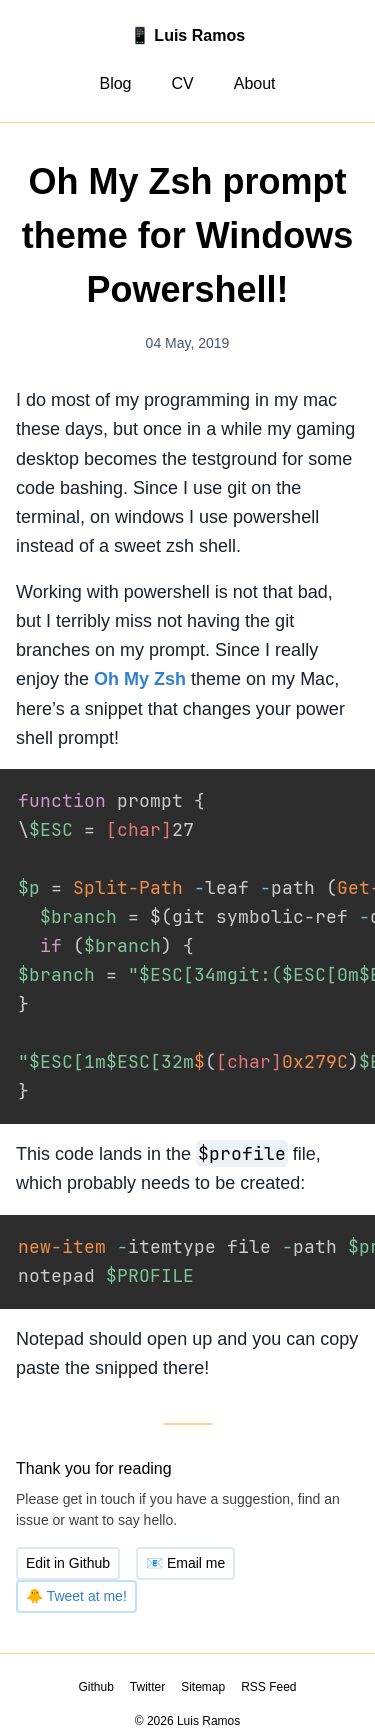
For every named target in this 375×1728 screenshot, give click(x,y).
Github (95, 1661)
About (255, 83)
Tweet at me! (76, 1570)
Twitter (147, 1661)
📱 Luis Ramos (187, 35)
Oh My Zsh (140, 679)
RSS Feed (268, 1661)
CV (182, 83)
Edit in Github (68, 1537)
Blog (115, 83)
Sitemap (203, 1661)
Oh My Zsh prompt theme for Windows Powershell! (188, 235)
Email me (185, 1537)
